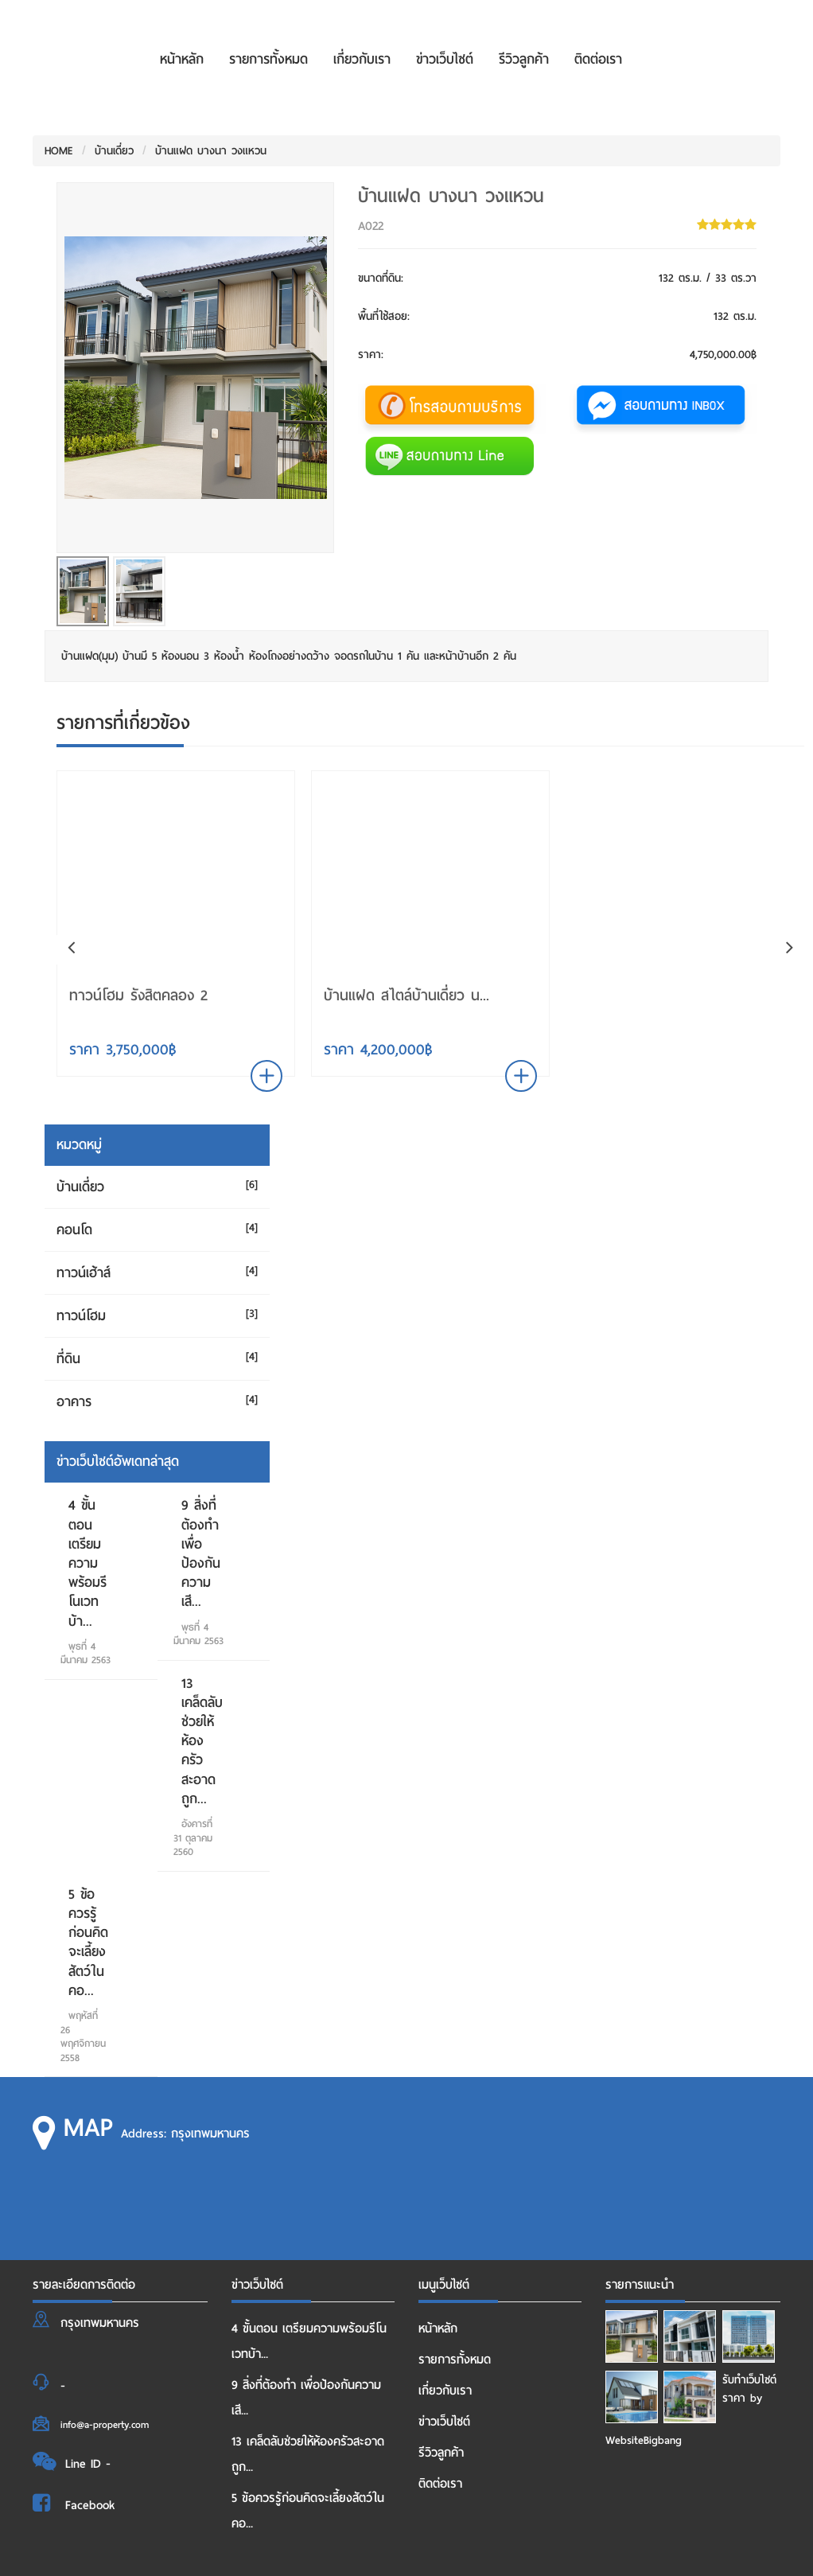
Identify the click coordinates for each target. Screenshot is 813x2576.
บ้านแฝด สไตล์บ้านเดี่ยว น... (406, 995)
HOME (59, 151)
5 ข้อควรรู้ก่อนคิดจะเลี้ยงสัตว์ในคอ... (88, 1942)
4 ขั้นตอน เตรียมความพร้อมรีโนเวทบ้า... (87, 1563)
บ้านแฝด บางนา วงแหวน (210, 151)
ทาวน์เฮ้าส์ (83, 1272)
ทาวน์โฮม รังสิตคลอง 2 (138, 995)
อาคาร (73, 1401)
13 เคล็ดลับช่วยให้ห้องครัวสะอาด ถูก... (202, 1741)
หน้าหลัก (182, 59)
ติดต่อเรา (598, 59)
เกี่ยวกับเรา (362, 59)
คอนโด (74, 1229)
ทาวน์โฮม (81, 1315)
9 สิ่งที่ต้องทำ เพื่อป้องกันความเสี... (200, 1553)
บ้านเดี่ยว (114, 151)
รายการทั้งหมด (268, 59)
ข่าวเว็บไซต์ (444, 59)
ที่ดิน (68, 1358)
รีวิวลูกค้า (524, 59)
